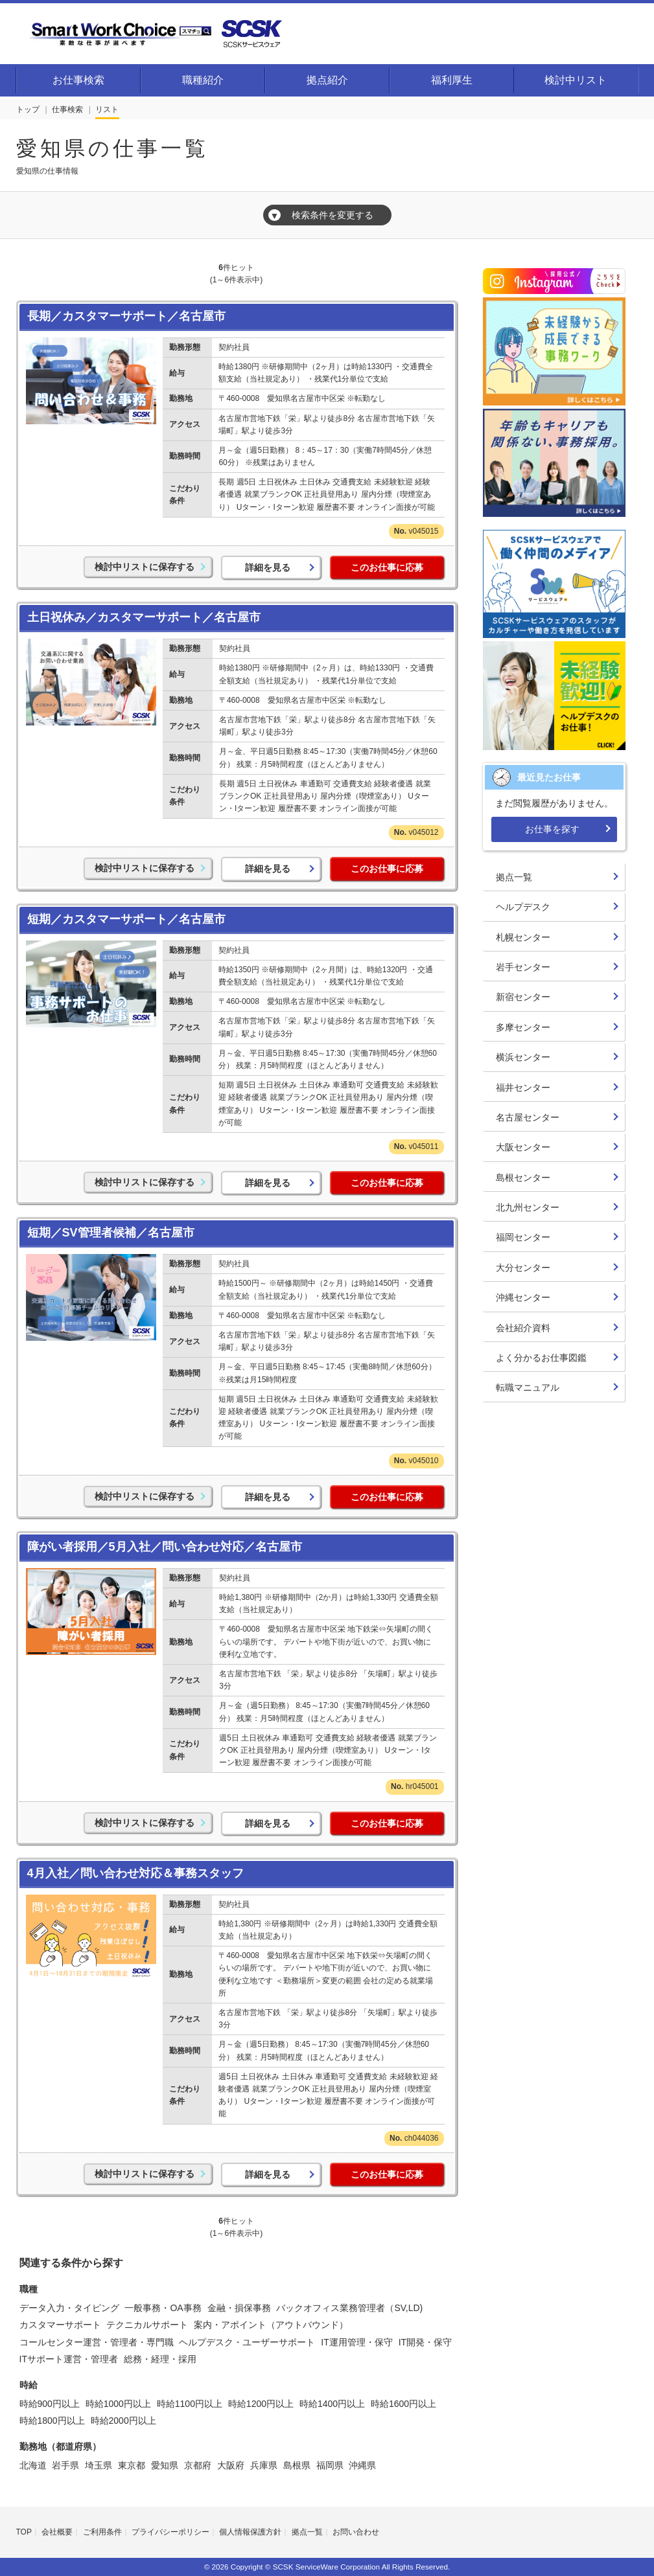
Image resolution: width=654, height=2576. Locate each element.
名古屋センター (527, 1117)
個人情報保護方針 (250, 2531)
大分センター (523, 1267)
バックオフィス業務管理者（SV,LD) (349, 2308)
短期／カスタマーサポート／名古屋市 (126, 919)
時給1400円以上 (332, 2404)
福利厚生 (452, 79)
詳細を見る (267, 567)
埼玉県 (98, 2465)
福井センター (523, 1087)
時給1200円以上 (261, 2404)
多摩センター (523, 1027)
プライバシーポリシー (170, 2531)
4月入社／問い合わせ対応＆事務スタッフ (135, 1873)
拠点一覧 (514, 877)
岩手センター (523, 967)
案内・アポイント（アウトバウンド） (271, 2325)
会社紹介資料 (523, 1328)
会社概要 (57, 2531)
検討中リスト (575, 79)
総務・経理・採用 (160, 2359)
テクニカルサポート (147, 2325)
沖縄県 (362, 2465)
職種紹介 (203, 79)
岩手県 (65, 2465)
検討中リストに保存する (144, 567)
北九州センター (527, 1207)
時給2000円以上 (123, 2420)
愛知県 (164, 2465)
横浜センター (523, 1057)
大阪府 (230, 2465)
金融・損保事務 (239, 2308)
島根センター (523, 1177)
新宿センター (523, 997)
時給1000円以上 (118, 2404)
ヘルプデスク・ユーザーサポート (247, 2342)
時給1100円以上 (189, 2404)
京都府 (197, 2465)
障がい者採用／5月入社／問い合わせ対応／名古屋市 (164, 1546)
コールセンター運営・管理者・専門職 (96, 2342)
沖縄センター (523, 1297)
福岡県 (330, 2465)
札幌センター (523, 937)
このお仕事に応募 (387, 567)
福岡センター (523, 1237)
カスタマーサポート (60, 2325)
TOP (24, 2531)
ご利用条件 (102, 2531)
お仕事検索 (78, 79)
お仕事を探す (552, 829)
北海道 (33, 2465)
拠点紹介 (327, 79)
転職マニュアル (527, 1387)
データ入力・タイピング (69, 2308)
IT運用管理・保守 (356, 2342)
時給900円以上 (49, 2404)
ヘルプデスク (523, 907)
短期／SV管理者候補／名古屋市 (110, 1232)
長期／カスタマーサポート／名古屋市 (126, 316)
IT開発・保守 (425, 2342)
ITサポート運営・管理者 (68, 2359)
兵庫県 (263, 2465)
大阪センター (523, 1147)
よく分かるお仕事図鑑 (541, 1357)
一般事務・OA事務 (162, 2308)
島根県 (296, 2465)
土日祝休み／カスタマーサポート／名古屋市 (144, 617)
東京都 (131, 2465)
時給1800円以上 (52, 2420)
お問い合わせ (356, 2531)
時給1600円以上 (403, 2404)
